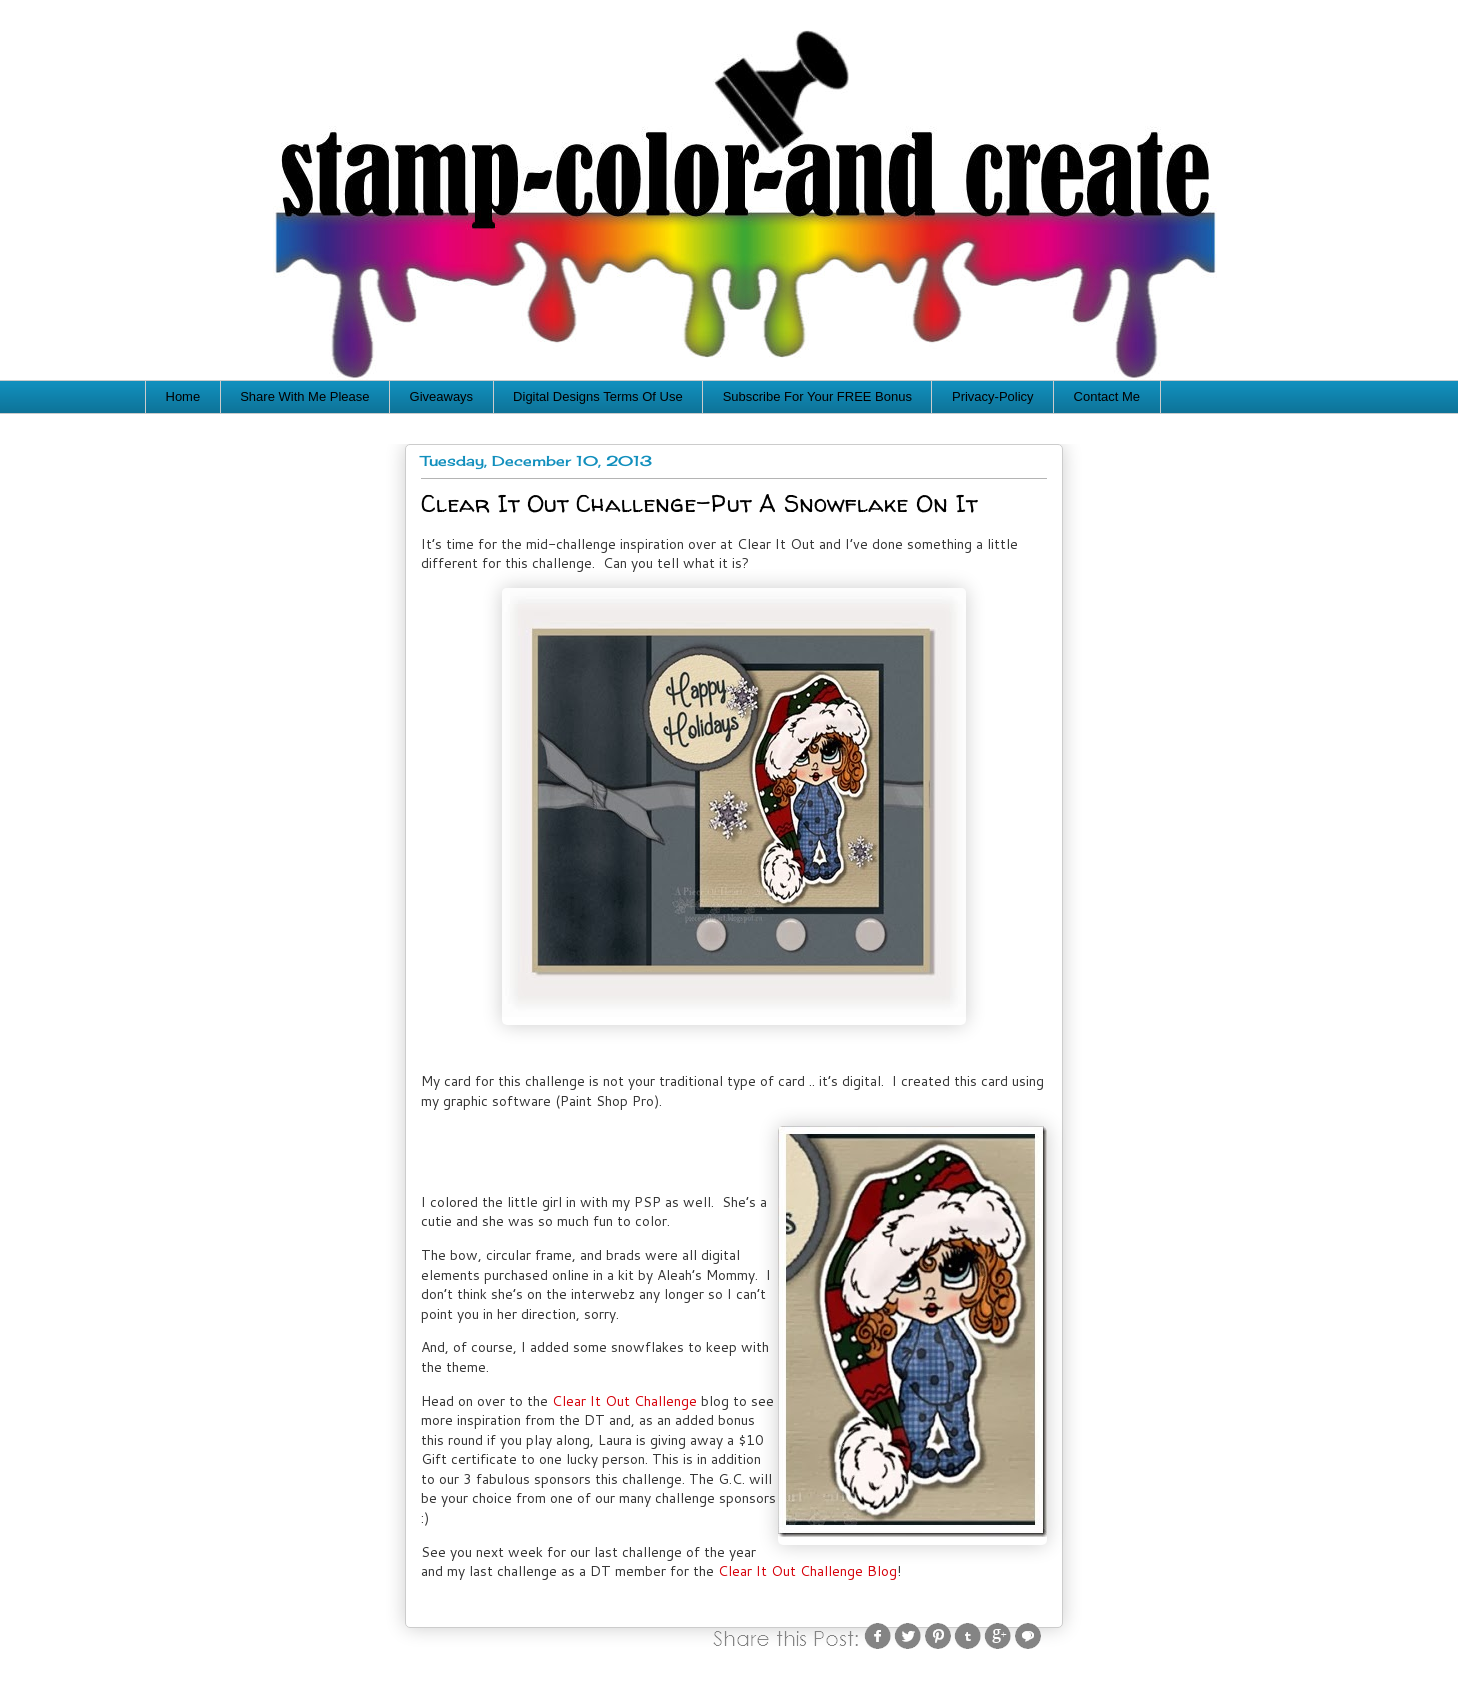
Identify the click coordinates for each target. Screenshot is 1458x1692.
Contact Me (1107, 396)
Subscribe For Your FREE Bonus (817, 396)
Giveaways (442, 396)
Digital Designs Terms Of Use (598, 396)
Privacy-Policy (993, 396)
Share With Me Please (304, 396)
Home (183, 396)
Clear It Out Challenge (624, 1401)
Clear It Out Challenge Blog (807, 1571)
